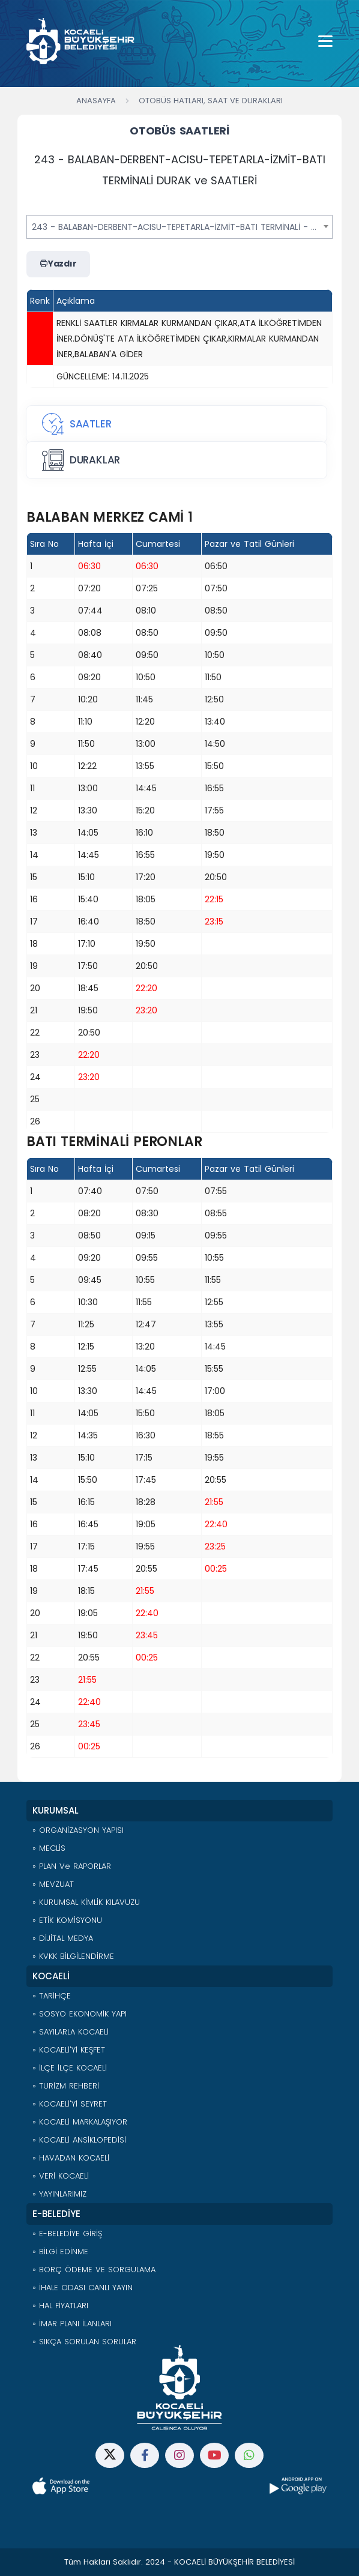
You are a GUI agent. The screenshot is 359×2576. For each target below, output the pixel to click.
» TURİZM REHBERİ (65, 2086)
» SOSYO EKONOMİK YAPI (79, 2013)
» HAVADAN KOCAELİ (70, 2158)
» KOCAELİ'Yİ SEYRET (69, 2104)
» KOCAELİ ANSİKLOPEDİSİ (79, 2140)
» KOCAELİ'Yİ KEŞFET (68, 2050)
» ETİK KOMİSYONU (67, 1920)
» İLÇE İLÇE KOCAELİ (69, 2068)
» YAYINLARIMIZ (59, 2194)
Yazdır (58, 264)
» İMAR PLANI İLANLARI (72, 2323)
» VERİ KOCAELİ (60, 2176)
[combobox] (179, 227)
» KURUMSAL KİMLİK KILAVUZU (86, 1902)
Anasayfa (96, 100)
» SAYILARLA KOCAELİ (70, 2032)
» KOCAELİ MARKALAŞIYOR (79, 2122)
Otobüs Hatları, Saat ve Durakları (211, 100)
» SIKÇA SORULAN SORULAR (84, 2341)
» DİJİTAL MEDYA (62, 1938)
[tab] (176, 424)
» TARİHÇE (51, 1995)
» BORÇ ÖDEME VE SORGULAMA (93, 2269)
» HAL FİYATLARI (60, 2305)
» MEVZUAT (53, 1884)
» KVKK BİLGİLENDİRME (73, 1956)
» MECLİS (48, 1848)
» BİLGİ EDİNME (60, 2251)
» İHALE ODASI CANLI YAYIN (82, 2287)
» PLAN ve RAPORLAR (71, 1866)
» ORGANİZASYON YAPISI (78, 1830)
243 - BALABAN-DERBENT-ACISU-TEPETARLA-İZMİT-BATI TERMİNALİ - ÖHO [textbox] (181, 227)
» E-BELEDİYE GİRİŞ (67, 2233)
